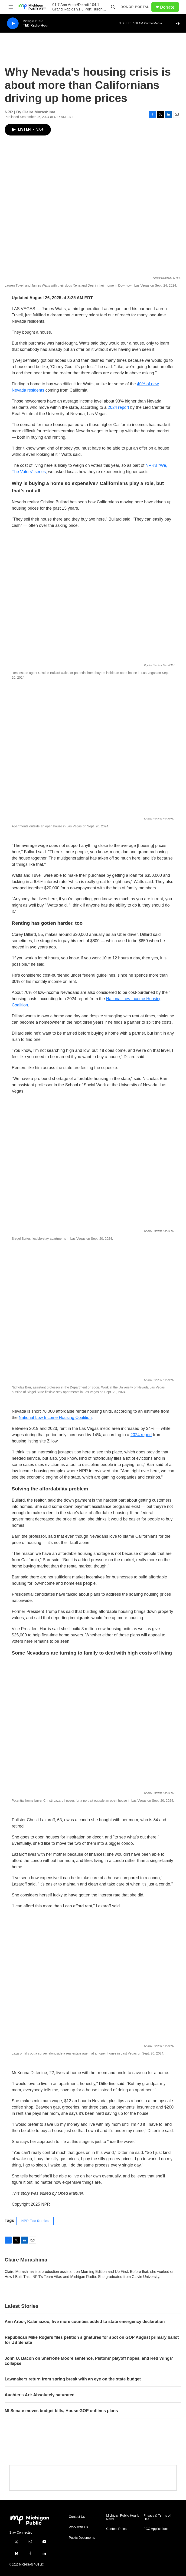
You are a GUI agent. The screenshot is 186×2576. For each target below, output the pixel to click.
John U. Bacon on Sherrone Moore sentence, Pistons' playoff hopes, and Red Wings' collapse (89, 2361)
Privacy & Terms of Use (157, 2517)
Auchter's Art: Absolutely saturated (40, 2395)
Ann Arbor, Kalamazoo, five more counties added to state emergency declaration (85, 2321)
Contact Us (77, 2516)
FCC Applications (156, 2529)
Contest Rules (116, 2529)
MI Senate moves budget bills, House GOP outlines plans (61, 2410)
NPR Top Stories (35, 2221)
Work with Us (78, 2527)
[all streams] (179, 23)
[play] (12, 23)
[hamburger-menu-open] (10, 7)
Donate (167, 7)
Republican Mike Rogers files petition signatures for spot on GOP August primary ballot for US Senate (92, 2340)
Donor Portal (135, 7)
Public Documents (82, 2537)
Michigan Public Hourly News (122, 2517)
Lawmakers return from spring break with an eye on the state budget (73, 2379)
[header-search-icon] (113, 7)
